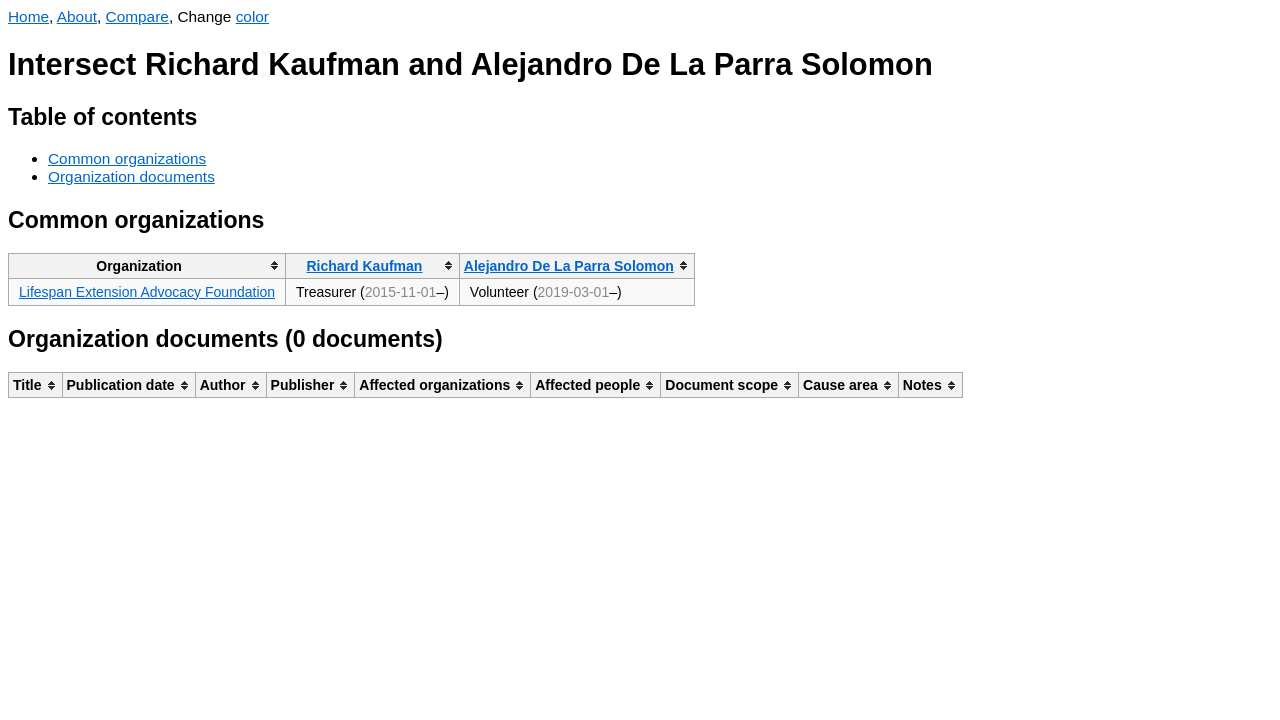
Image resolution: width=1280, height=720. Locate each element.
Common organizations (127, 158)
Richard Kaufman (365, 266)
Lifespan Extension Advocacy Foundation (147, 292)
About (77, 16)
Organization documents (131, 176)
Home (28, 16)
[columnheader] (147, 265)
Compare (137, 16)
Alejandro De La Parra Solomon (569, 266)
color (252, 16)
